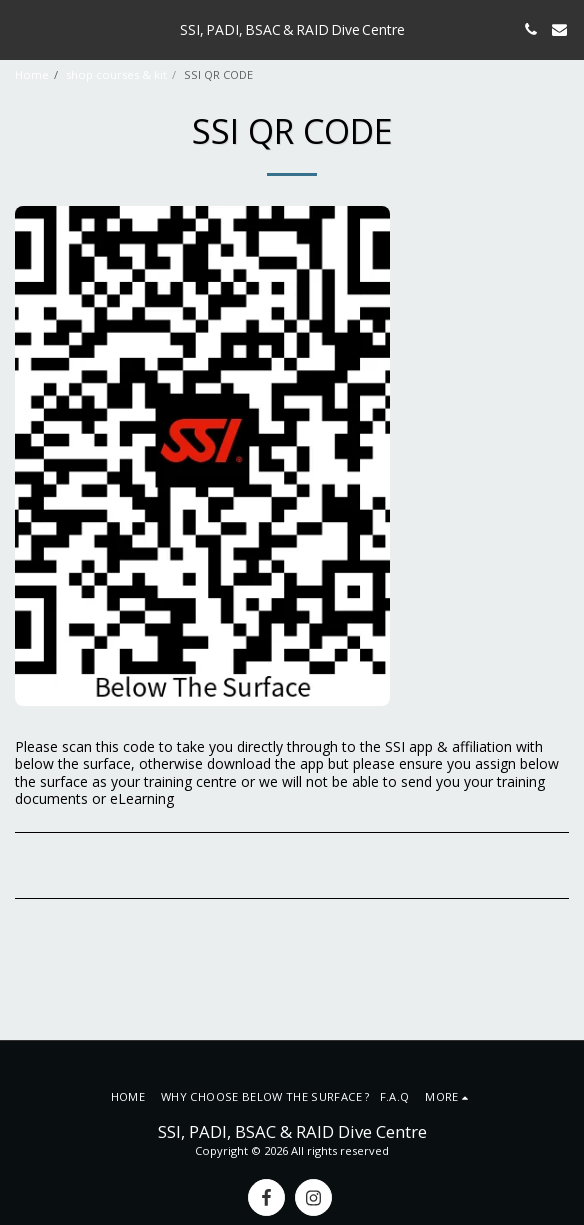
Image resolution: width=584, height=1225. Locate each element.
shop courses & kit (116, 74)
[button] (22, 28)
